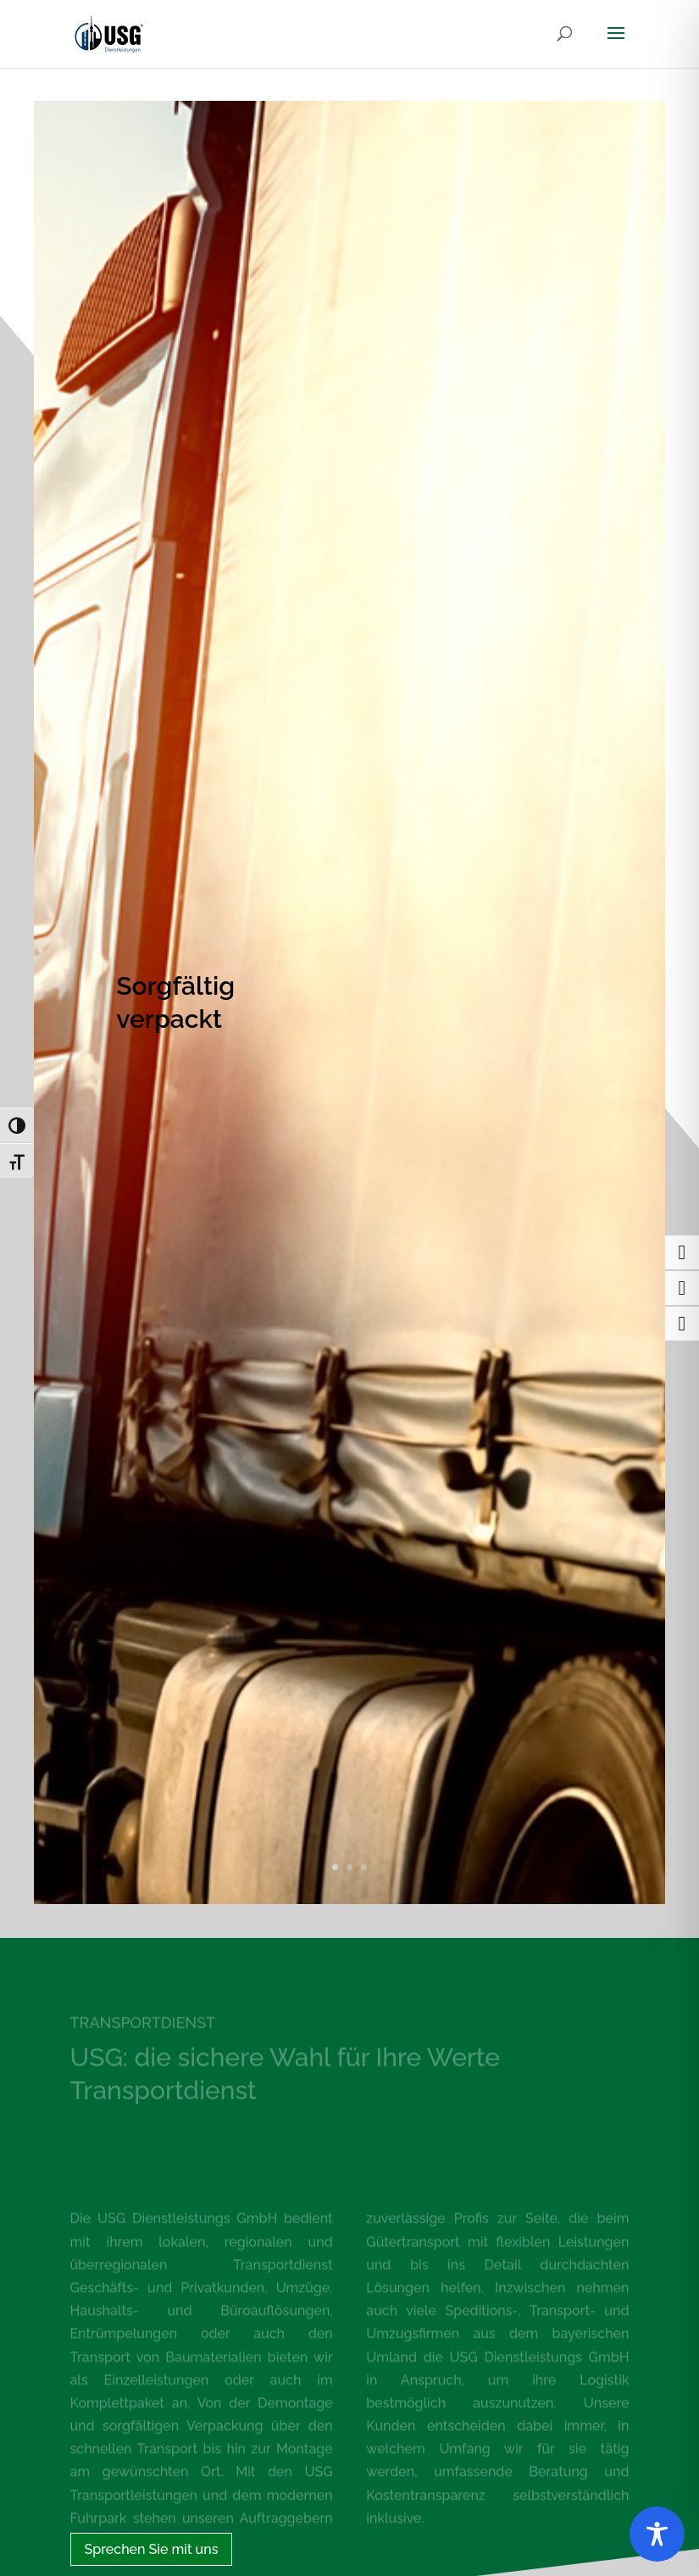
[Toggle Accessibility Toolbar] (657, 2534)
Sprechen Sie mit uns (152, 2549)
